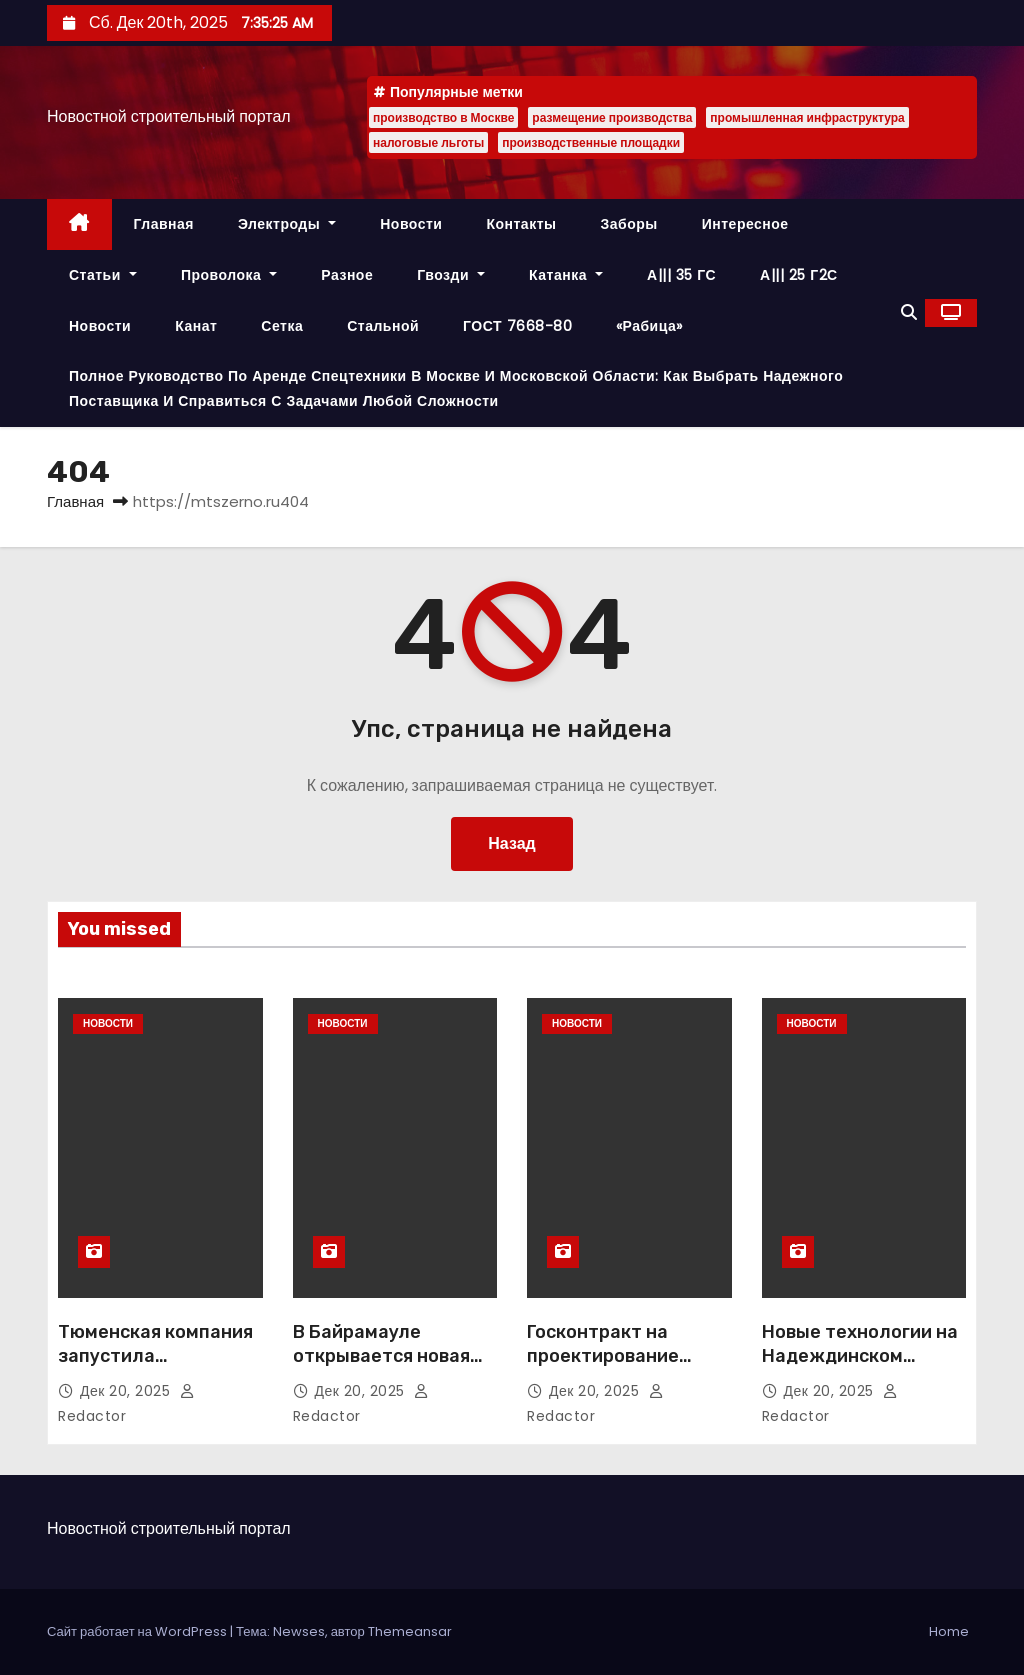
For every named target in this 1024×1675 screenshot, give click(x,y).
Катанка (566, 275)
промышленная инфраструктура (807, 117)
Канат (196, 326)
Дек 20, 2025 (127, 1391)
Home (949, 1631)
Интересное (745, 224)
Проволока (229, 275)
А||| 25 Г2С (799, 275)
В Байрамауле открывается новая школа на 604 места (385, 1356)
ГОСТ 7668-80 (517, 326)
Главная (164, 224)
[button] (909, 312)
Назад (511, 843)
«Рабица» (649, 326)
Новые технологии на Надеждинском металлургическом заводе (860, 1368)
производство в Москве (443, 117)
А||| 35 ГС (681, 275)
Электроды (287, 224)
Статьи (103, 275)
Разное (347, 275)
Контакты (521, 224)
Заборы (628, 224)
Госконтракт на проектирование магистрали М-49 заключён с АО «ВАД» (625, 1368)
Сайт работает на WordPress (138, 1631)
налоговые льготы (428, 142)
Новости (411, 224)
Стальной (383, 326)
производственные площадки (591, 142)
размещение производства (612, 117)
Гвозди (451, 275)
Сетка (282, 326)
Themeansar (410, 1631)
